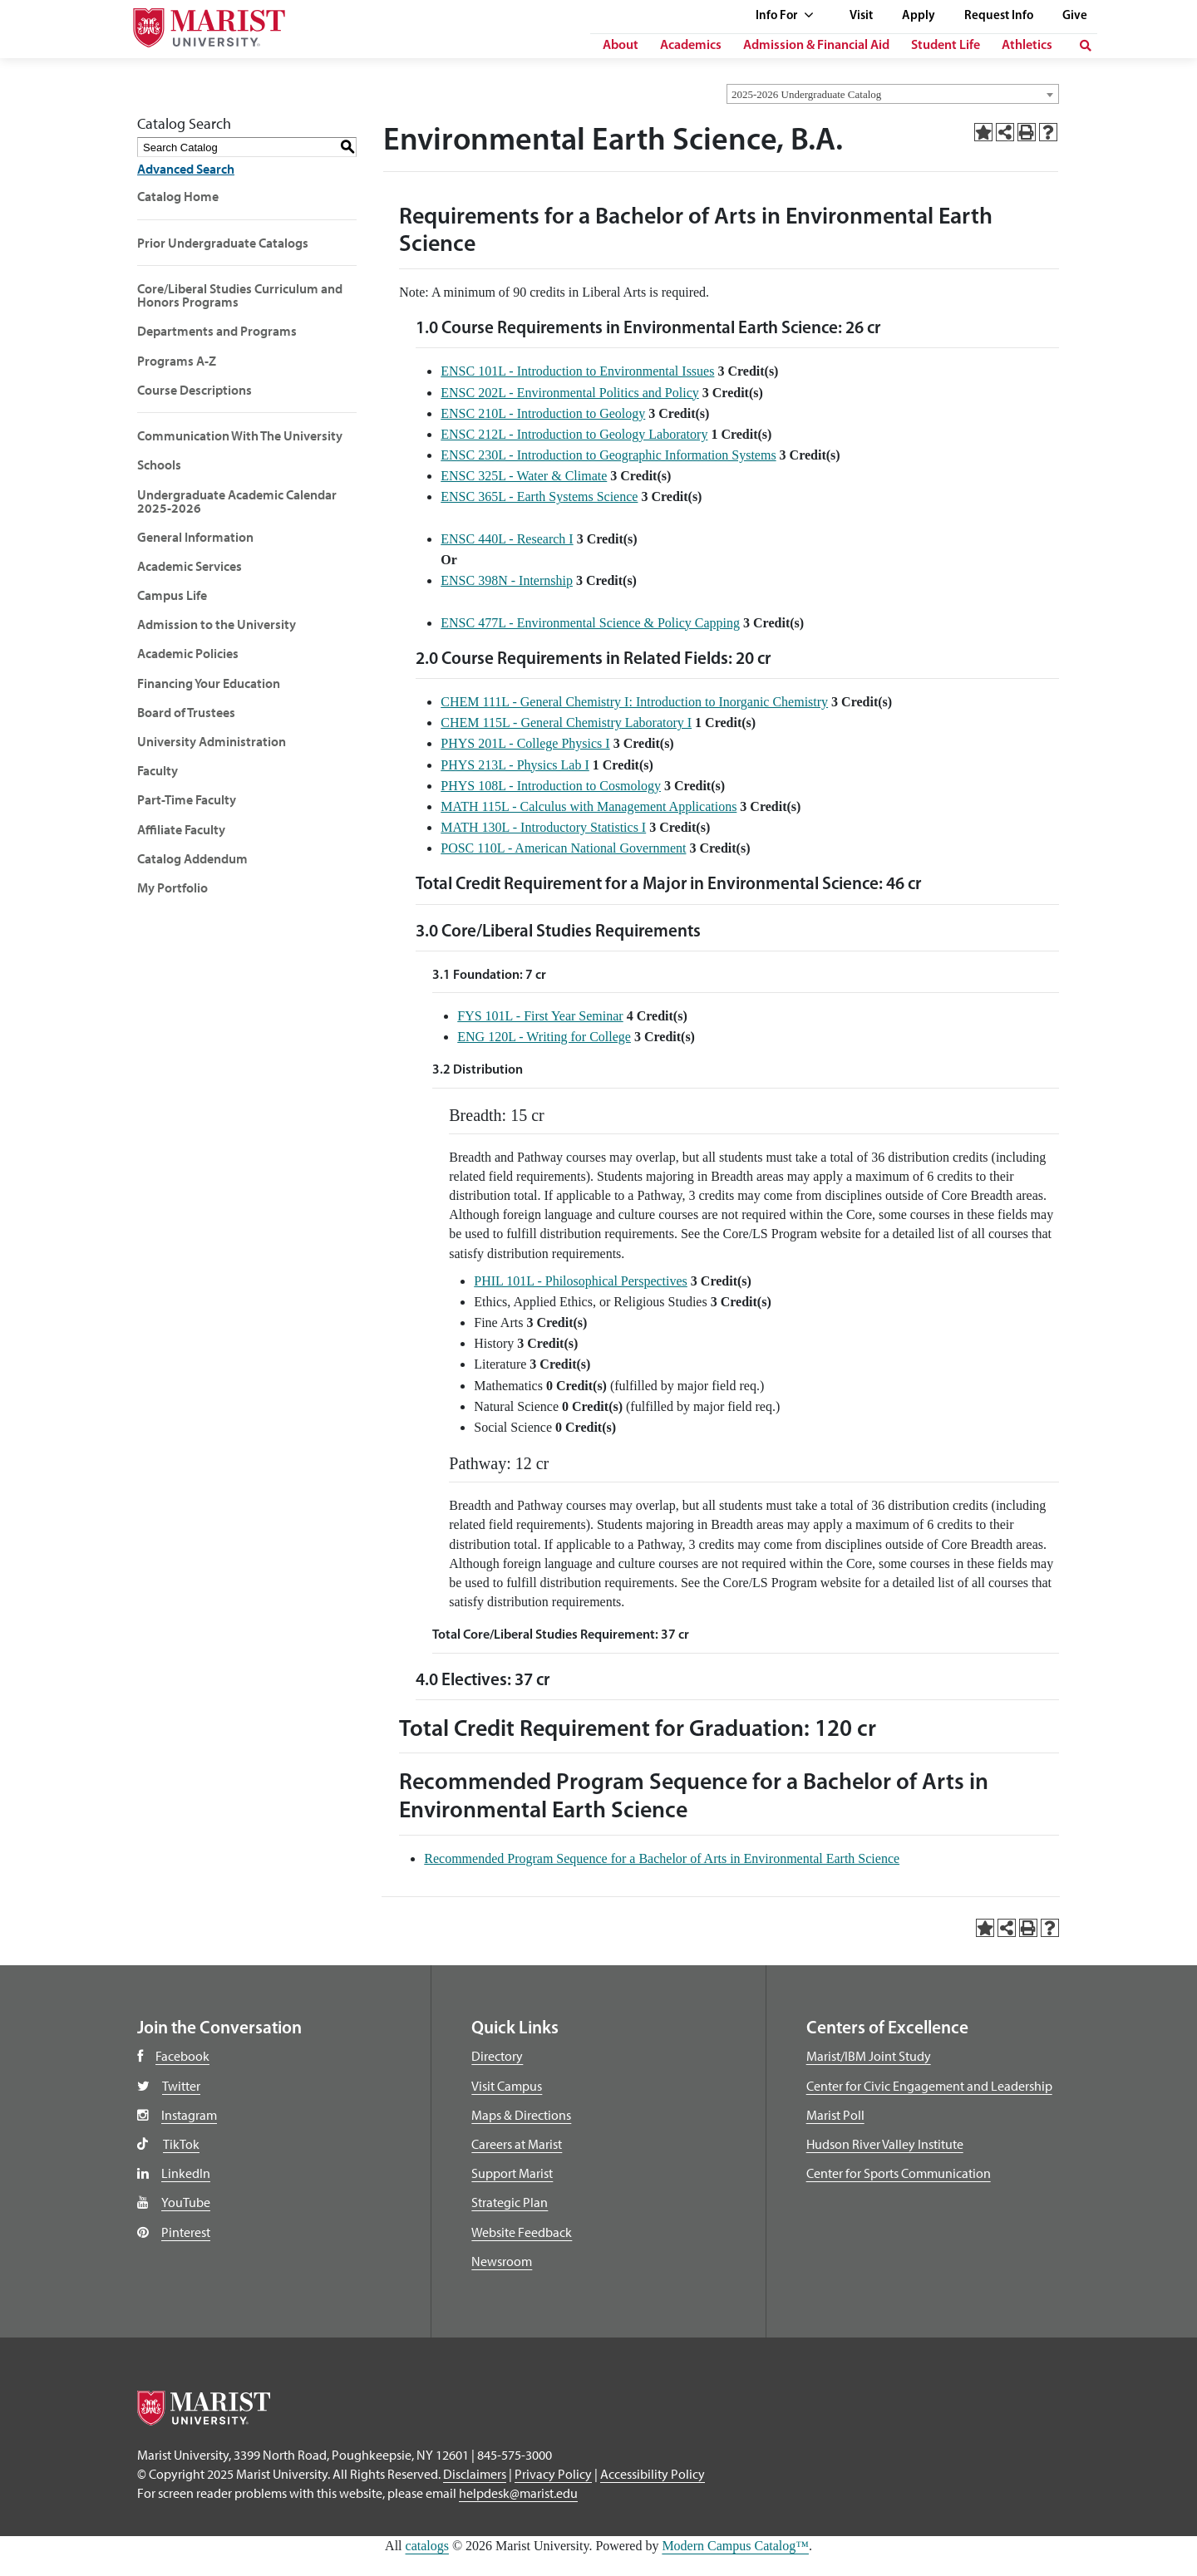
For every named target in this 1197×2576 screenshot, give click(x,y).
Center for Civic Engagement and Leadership (929, 2085)
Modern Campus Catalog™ (735, 2546)
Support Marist (512, 2173)
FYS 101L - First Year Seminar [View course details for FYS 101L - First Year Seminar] (540, 1016)
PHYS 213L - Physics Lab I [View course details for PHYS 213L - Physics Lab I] (515, 765)
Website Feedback (521, 2232)
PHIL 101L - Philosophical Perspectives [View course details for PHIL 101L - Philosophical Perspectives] (580, 1281)
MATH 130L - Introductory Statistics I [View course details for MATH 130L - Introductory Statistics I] (543, 827)
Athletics (1027, 45)
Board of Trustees (186, 712)
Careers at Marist (516, 2144)
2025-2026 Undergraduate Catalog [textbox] (806, 94)
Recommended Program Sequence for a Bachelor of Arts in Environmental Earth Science (661, 1858)
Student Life (945, 45)
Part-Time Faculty (186, 799)
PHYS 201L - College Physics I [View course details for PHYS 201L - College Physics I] (525, 743)
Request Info (998, 16)
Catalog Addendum (192, 858)
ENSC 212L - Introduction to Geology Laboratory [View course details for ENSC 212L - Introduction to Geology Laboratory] (574, 434)
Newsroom (501, 2261)
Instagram (189, 2115)
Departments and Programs (217, 330)
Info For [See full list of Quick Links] (785, 16)
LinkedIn (185, 2173)
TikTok (181, 2144)
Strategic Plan (509, 2202)
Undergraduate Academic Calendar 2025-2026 (237, 501)
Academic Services (189, 566)
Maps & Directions (521, 2115)
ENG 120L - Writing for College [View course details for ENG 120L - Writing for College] (544, 1037)
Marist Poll (835, 2115)
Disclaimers (474, 2473)
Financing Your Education (208, 683)
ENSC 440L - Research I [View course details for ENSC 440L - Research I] (507, 539)
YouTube (185, 2202)
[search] (1085, 45)
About (620, 45)
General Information (195, 536)
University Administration (211, 741)
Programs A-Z (176, 360)
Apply (918, 16)
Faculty (157, 770)
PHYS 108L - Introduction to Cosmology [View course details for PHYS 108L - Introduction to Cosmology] (551, 786)
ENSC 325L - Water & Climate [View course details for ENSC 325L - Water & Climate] (524, 476)
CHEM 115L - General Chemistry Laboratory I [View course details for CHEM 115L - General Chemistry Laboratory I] (566, 722)
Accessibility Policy (652, 2473)
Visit (861, 16)
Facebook (182, 2056)
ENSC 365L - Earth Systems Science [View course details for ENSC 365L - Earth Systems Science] (539, 496)
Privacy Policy (553, 2473)
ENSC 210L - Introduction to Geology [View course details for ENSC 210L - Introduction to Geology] (543, 413)
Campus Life (172, 595)
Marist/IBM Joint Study (868, 2056)
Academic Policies (188, 653)
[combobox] (893, 94)
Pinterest (185, 2232)
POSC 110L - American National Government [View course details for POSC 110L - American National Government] (563, 848)
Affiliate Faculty (181, 829)
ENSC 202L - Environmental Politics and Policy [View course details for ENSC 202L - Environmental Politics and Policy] (570, 393)
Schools (159, 464)
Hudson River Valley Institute (884, 2144)
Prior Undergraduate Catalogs (222, 242)
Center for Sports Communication (898, 2173)
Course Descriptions (194, 389)
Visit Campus (506, 2085)
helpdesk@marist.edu (518, 2493)
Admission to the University (216, 624)
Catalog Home (178, 196)
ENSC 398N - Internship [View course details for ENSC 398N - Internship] (507, 580)
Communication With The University (239, 435)
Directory (497, 2056)
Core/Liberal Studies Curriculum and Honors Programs (239, 295)
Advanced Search (185, 168)
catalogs (427, 2546)
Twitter (181, 2085)
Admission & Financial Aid (816, 45)
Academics (691, 45)
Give (1074, 16)
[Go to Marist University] (198, 23)
